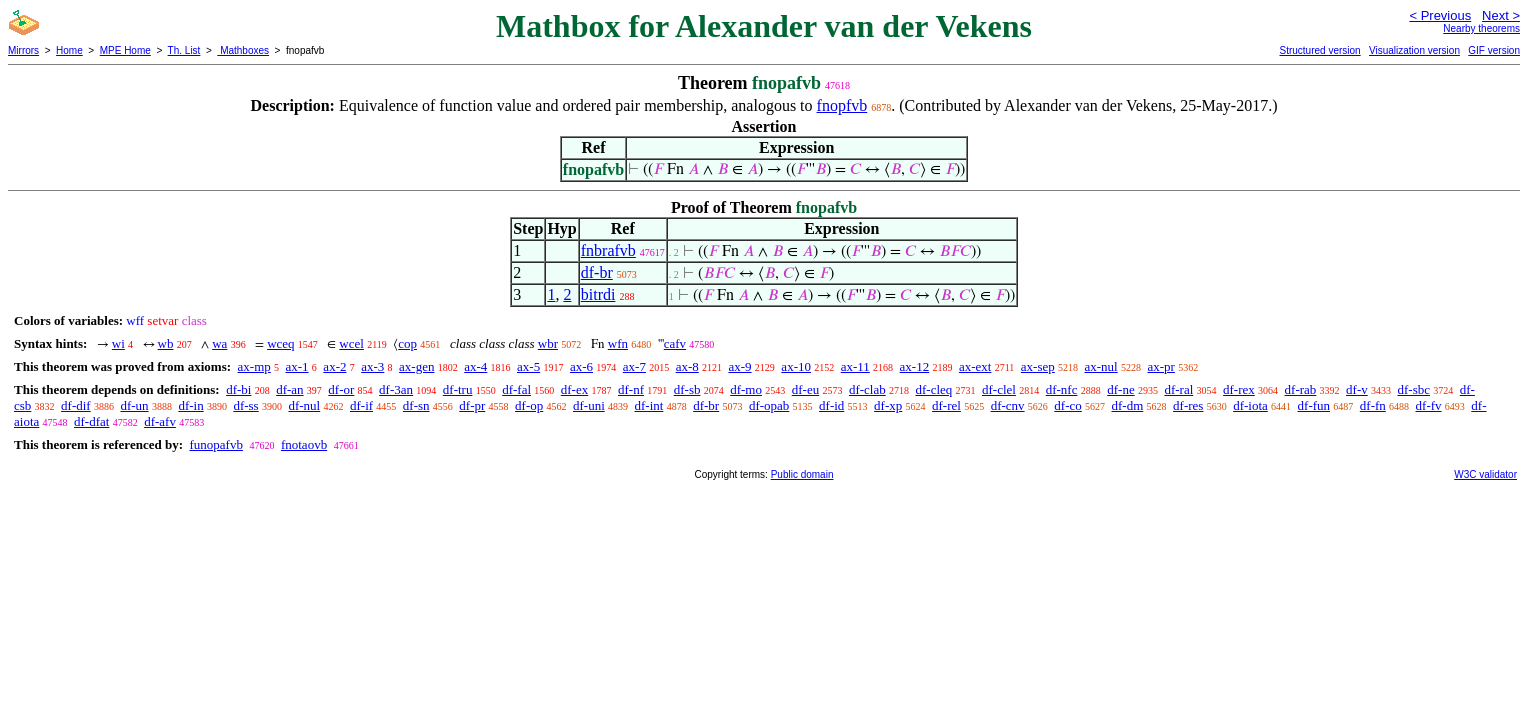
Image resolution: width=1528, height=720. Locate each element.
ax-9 (740, 366)
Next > (1501, 15)
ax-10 (796, 366)
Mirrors (23, 50)
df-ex (574, 389)
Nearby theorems (1481, 28)
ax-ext (975, 366)
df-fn (1373, 405)
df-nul (304, 405)
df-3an (396, 389)
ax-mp (254, 366)
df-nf (631, 389)
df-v (1357, 389)
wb (166, 343)
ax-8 (687, 366)
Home (69, 50)
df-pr (472, 405)
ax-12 (915, 366)
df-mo (746, 389)
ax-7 (634, 366)
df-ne (1120, 389)
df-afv (160, 421)
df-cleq (933, 389)
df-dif (76, 405)
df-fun (1314, 405)
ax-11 (855, 366)
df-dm (1128, 405)
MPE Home (125, 50)
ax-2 (334, 366)
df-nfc (1062, 389)
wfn (618, 343)
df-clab (867, 389)
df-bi (238, 389)
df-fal (516, 389)
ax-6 (581, 366)
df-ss (245, 405)
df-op (529, 405)
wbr (548, 343)
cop (407, 343)
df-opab (769, 405)
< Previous (1440, 15)
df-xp (888, 405)
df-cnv (1008, 405)
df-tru (458, 389)
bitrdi (598, 294)
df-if (361, 405)
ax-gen (416, 366)
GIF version (1494, 50)
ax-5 (528, 366)
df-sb (687, 389)
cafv (675, 343)
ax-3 (372, 366)
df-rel (946, 405)
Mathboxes (243, 50)
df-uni (589, 405)
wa (219, 343)
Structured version (1319, 50)
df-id (831, 405)
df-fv (1429, 405)
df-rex (1239, 389)
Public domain (802, 474)
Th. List (184, 50)
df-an (289, 389)
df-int (649, 405)
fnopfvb (842, 105)
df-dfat (91, 421)
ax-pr (1160, 366)
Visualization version (1414, 50)
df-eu (805, 389)
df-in (190, 405)
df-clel (999, 389)
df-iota (1250, 405)
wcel (351, 343)
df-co (1067, 405)
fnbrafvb (608, 250)
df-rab (1301, 389)
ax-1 (297, 366)
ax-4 (475, 366)
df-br (597, 272)
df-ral (1178, 389)
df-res (1188, 405)
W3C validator (1485, 474)
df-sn (416, 405)
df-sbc (1413, 389)
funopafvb (215, 444)
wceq (280, 343)
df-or (341, 389)
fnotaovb (304, 444)
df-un (134, 405)
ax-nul (1101, 366)
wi (118, 343)
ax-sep (1038, 366)
